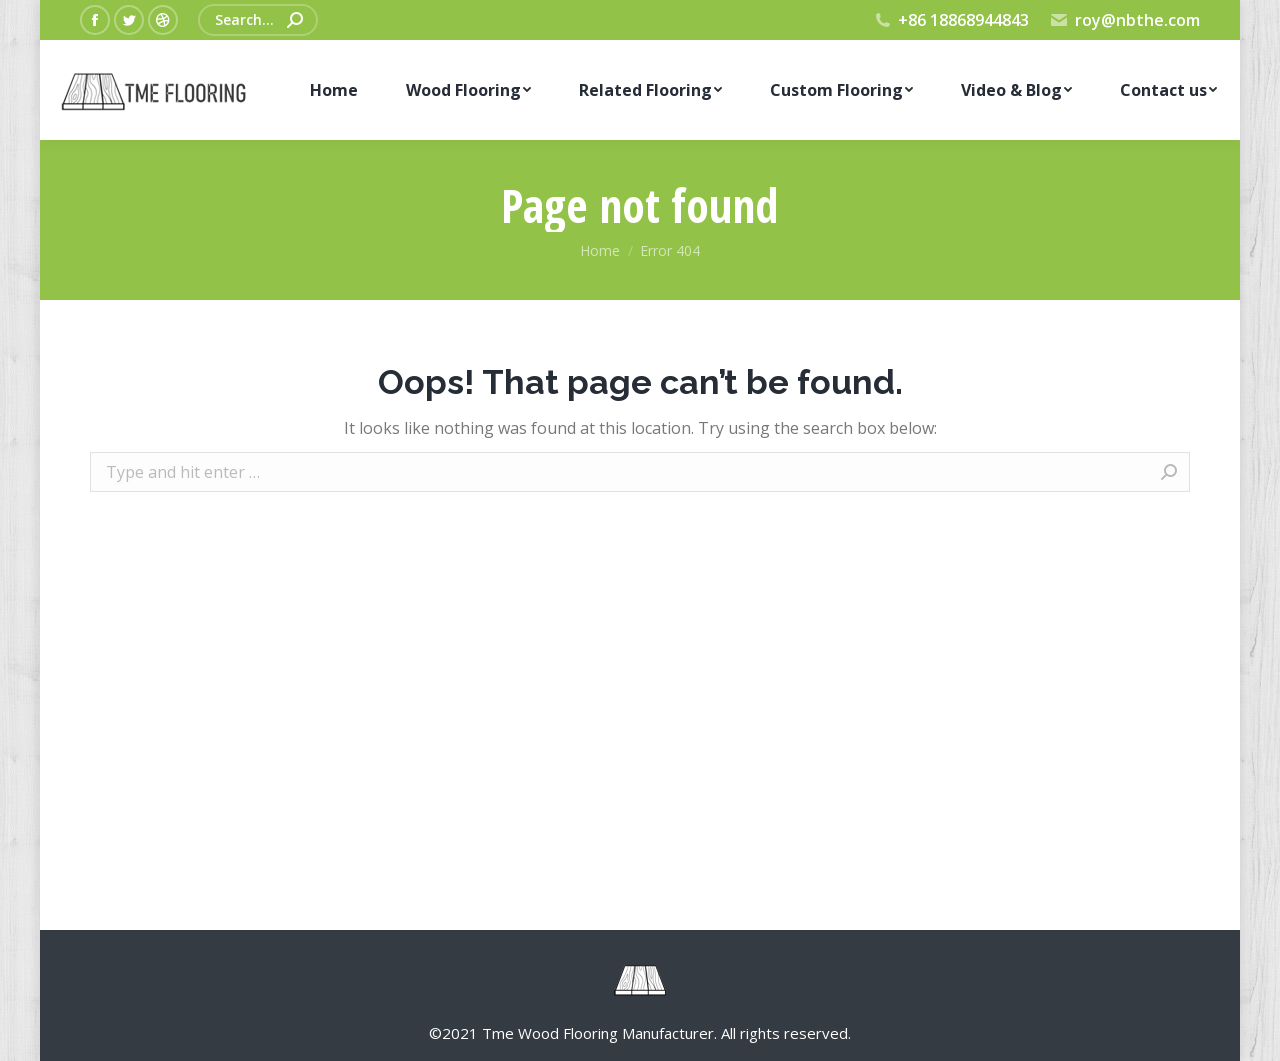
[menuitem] (333, 90)
